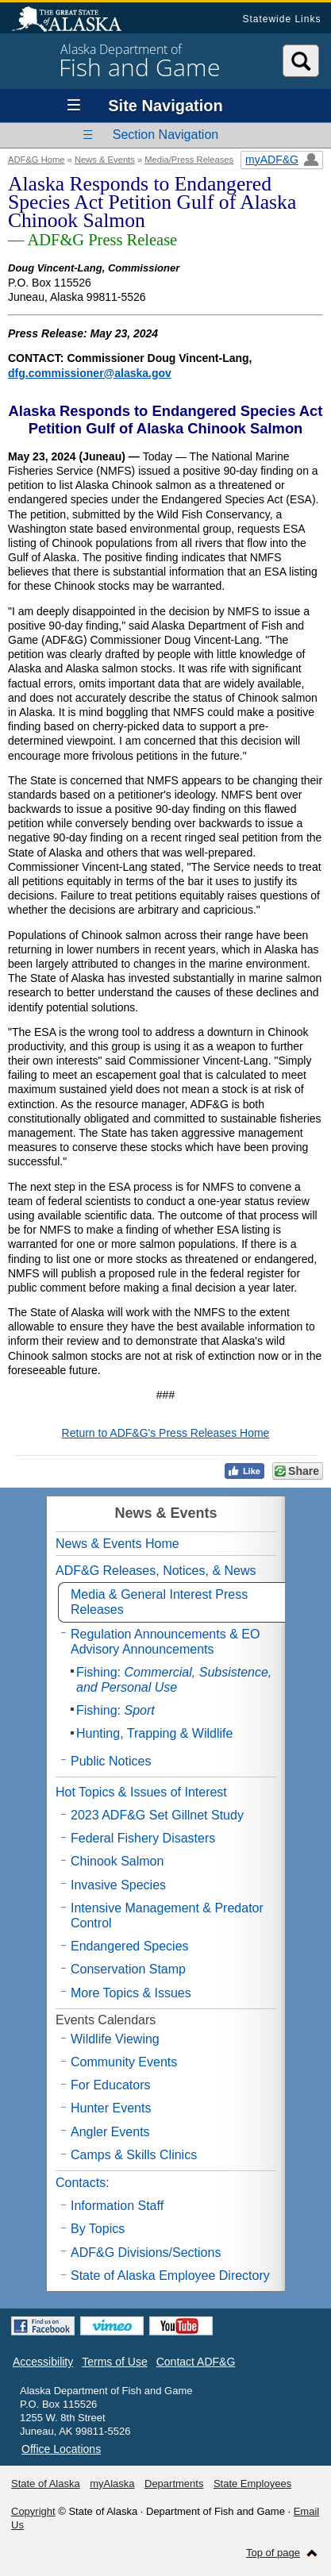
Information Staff (117, 2205)
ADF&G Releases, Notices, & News (156, 1570)
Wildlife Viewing (115, 2039)
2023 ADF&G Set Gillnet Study (157, 1815)
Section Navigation (165, 134)
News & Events (105, 159)
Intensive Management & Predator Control (167, 1915)
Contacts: (83, 2182)
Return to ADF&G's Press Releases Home (166, 1433)
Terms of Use (114, 2361)
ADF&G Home (36, 159)
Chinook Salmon (117, 1861)
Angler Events (110, 2132)
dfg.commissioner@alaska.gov (89, 373)
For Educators (110, 2085)
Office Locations (61, 2449)
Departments (173, 2483)
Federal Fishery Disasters (143, 1838)
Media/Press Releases (188, 159)
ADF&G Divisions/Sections (146, 2252)
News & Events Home (117, 1543)
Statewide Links (281, 19)
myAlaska (112, 2483)
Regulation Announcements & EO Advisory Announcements (165, 1641)
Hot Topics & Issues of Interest (141, 1792)
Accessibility (43, 2361)
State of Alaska (74, 20)
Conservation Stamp (128, 1969)
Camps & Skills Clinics (134, 2155)
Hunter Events (111, 2108)
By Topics (98, 2228)
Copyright (33, 2511)
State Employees (252, 2483)
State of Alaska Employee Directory (170, 2275)
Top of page (273, 2553)
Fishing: (173, 1679)
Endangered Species (130, 1946)
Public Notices (111, 1761)
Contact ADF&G (196, 2361)
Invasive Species (118, 1885)
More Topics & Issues (131, 1993)
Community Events (124, 2062)
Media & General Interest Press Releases (159, 1602)
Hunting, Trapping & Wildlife (154, 1733)
